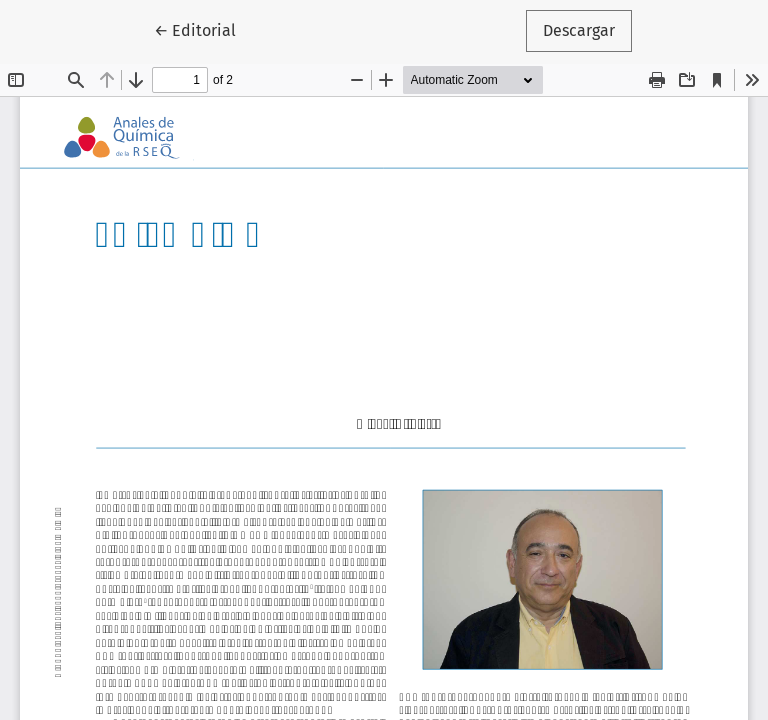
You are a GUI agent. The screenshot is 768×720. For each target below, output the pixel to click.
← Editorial (203, 29)
